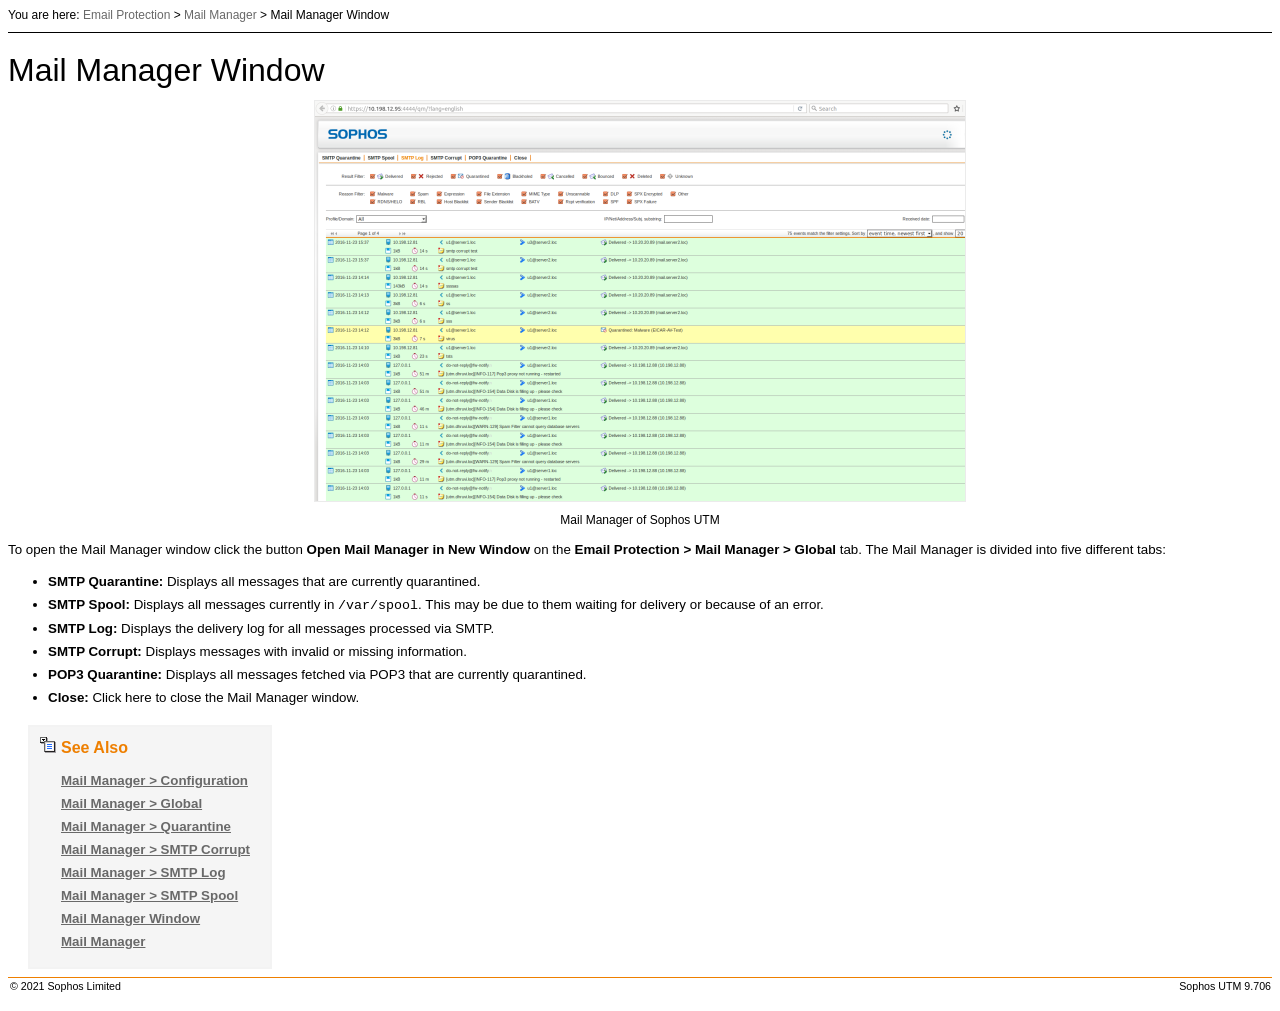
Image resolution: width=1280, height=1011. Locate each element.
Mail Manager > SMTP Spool (149, 897)
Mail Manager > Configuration (154, 782)
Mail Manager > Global (131, 805)
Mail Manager (220, 15)
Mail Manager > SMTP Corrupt (155, 851)
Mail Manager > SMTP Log (143, 874)
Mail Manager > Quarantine (146, 828)
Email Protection (126, 15)
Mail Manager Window (130, 920)
